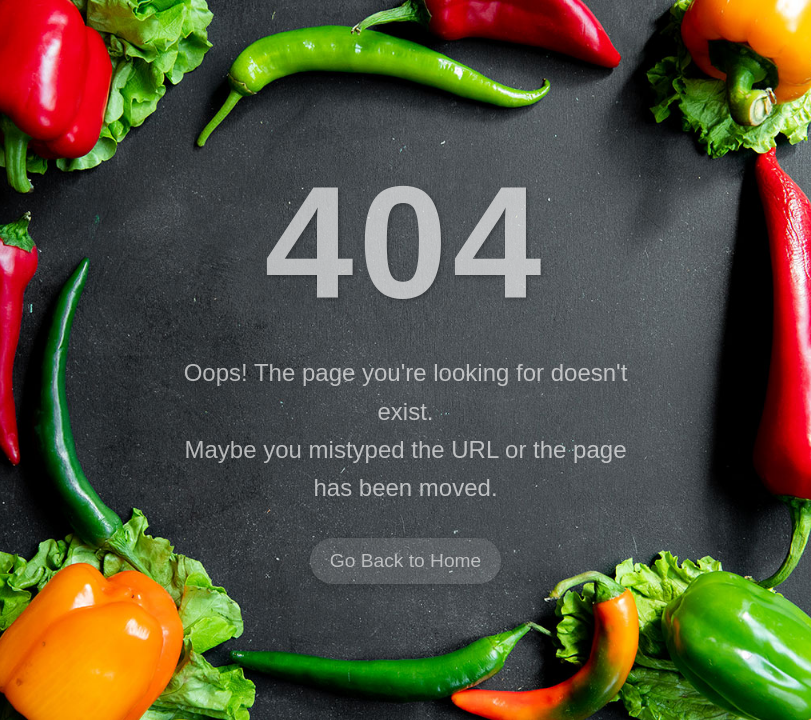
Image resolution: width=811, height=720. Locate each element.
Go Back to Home (405, 561)
